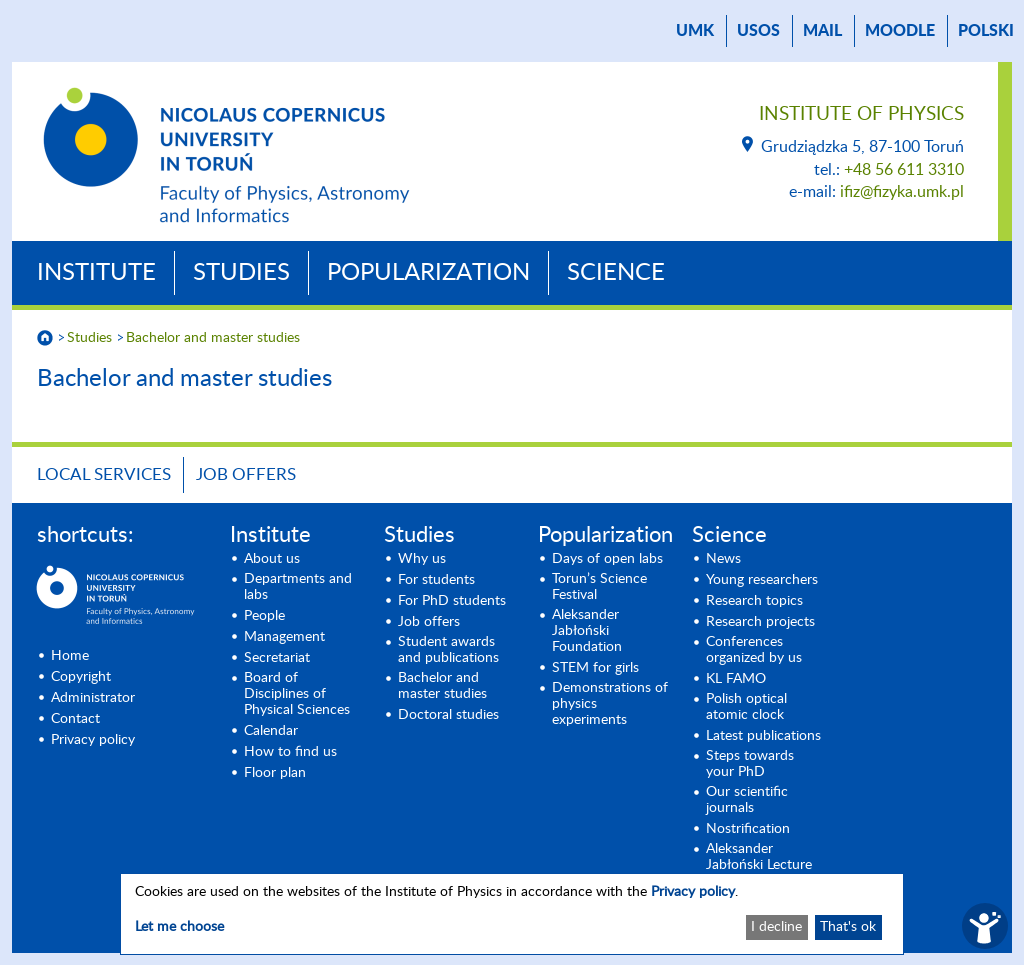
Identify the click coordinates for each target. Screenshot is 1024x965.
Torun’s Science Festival (599, 587)
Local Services (104, 474)
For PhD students (452, 601)
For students (436, 580)
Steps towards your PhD (750, 764)
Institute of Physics (861, 114)
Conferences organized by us (754, 650)
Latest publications (763, 736)
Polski (986, 31)
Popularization (428, 273)
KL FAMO (736, 679)
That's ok (848, 927)
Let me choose (179, 927)
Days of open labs (607, 559)
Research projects (760, 622)
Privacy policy (93, 740)
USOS (758, 31)
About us (272, 559)
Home (70, 656)
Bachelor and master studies (213, 338)
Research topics (754, 601)
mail (822, 31)
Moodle (900, 31)
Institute (96, 273)
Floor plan (275, 773)
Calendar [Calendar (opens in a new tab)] (271, 731)
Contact (75, 719)
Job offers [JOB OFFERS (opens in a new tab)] (246, 474)
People (264, 616)
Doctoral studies (448, 715)
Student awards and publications (448, 650)
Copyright (81, 677)
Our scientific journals (747, 800)
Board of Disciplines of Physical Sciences (297, 694)
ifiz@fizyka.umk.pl (902, 192)
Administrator (93, 698)
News (723, 559)
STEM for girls (595, 668)
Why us (422, 559)
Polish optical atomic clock (746, 707)
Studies (241, 273)
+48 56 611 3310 (904, 170)
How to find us (290, 752)
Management (284, 637)
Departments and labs (298, 587)
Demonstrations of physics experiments (610, 704)
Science (616, 273)
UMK (695, 31)
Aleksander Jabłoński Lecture (759, 857)
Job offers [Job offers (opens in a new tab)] (429, 622)
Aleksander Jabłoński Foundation (587, 631)
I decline (776, 927)
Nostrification (748, 829)
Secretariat (277, 658)
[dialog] (512, 914)
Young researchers (762, 580)
